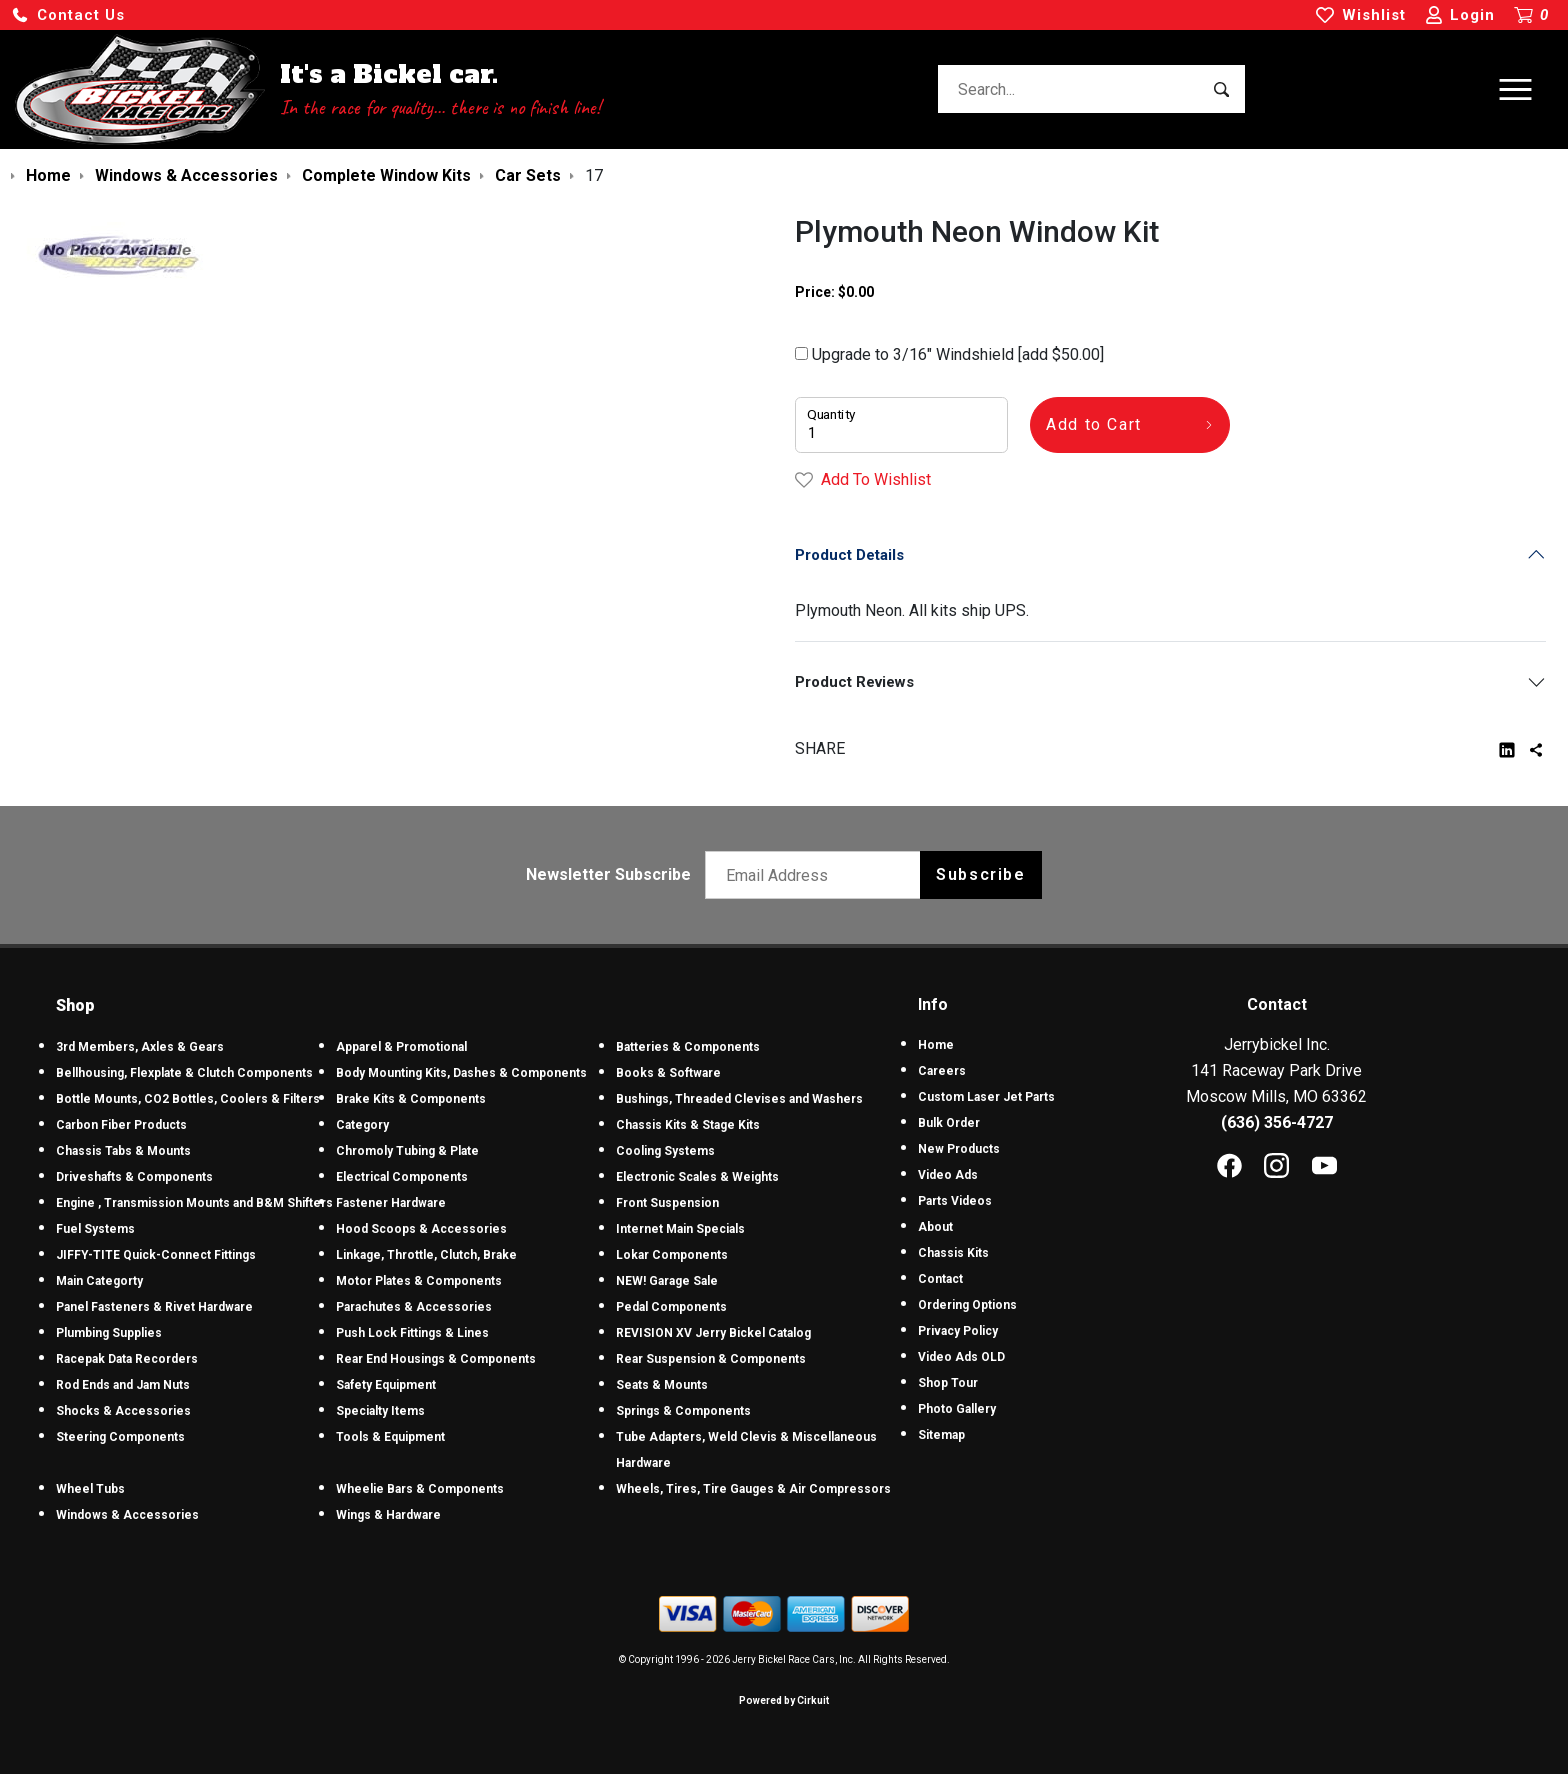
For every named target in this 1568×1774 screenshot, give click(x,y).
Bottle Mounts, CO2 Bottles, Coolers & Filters (188, 1099)
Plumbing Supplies (109, 1333)
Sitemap (941, 1435)
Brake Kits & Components (411, 1099)
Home (936, 1045)
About (935, 1227)
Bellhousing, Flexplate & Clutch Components (184, 1073)
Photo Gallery (957, 1409)
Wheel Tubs (90, 1489)
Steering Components (120, 1437)
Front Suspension (667, 1203)
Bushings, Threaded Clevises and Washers (739, 1099)
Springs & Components (683, 1411)
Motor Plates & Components (419, 1281)
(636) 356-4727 (1277, 1122)
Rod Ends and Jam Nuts (123, 1385)
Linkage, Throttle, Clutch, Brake (426, 1255)
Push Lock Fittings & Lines (412, 1333)
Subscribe (980, 874)
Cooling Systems (665, 1151)
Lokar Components (672, 1255)
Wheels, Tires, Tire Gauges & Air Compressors (753, 1489)
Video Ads (948, 1175)
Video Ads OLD (961, 1357)
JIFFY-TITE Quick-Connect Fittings (156, 1255)
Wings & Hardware (388, 1515)
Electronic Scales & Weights (697, 1177)
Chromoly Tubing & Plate (407, 1151)
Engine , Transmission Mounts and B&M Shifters (194, 1203)
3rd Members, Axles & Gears (140, 1047)
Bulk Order (949, 1123)
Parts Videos (955, 1201)
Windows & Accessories (127, 1515)
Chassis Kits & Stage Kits (688, 1125)
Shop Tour (948, 1383)
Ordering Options (967, 1305)
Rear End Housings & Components (436, 1359)
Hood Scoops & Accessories (421, 1229)
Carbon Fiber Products (121, 1125)
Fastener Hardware (391, 1203)
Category (362, 1125)
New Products (959, 1149)
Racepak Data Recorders (127, 1359)
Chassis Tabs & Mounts (123, 1151)
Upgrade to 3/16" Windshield (949, 354)
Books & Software (668, 1073)
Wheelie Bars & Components (420, 1489)
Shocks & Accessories (123, 1411)
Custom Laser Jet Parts (986, 1097)
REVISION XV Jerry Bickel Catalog (713, 1333)
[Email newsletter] (817, 875)
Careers (942, 1071)
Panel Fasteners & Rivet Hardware (154, 1307)
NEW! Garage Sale (667, 1281)
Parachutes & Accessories (414, 1307)
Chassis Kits (953, 1253)
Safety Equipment (386, 1385)
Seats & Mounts (662, 1385)
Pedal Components (671, 1307)
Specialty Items (380, 1411)
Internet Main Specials (680, 1229)
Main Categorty (99, 1281)
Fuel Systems (95, 1229)
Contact (940, 1279)
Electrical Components (402, 1177)
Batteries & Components (688, 1047)
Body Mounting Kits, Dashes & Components (461, 1073)
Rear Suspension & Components (711, 1359)
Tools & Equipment (390, 1437)
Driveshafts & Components (134, 1177)
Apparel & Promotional (401, 1047)
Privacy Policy (958, 1331)
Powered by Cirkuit (784, 1700)
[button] (68, 15)
